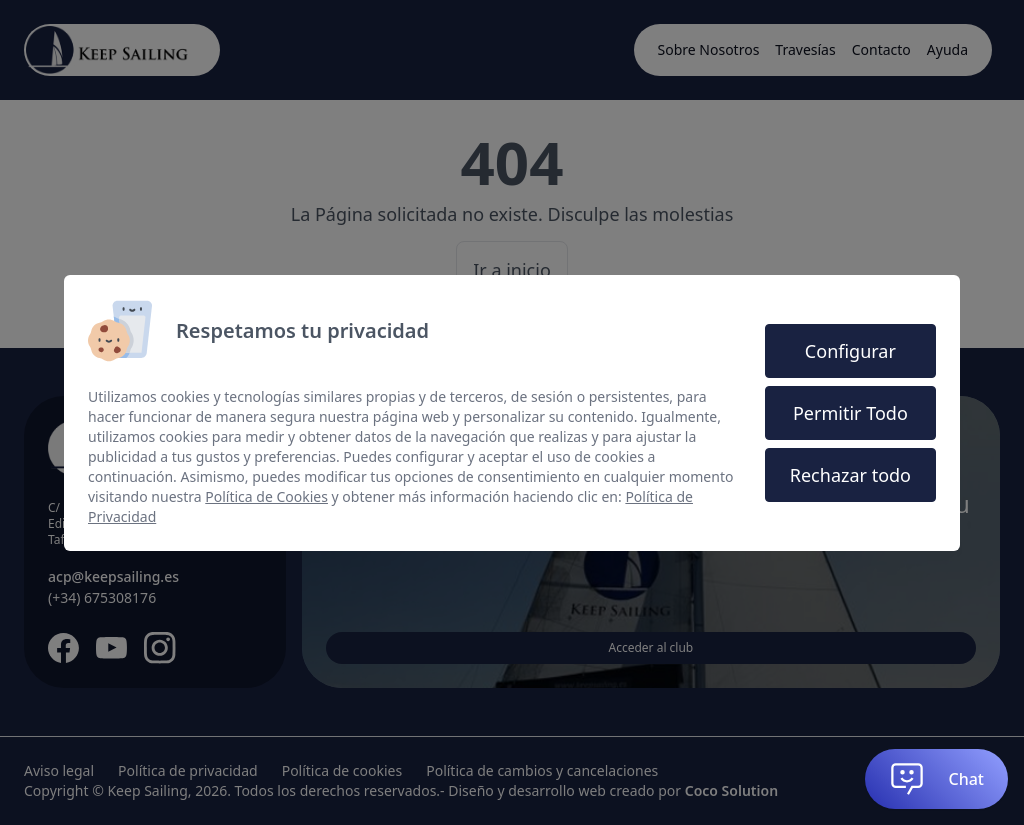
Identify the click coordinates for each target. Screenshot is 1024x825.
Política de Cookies (266, 496)
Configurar (850, 351)
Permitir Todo (850, 413)
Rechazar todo (850, 475)
